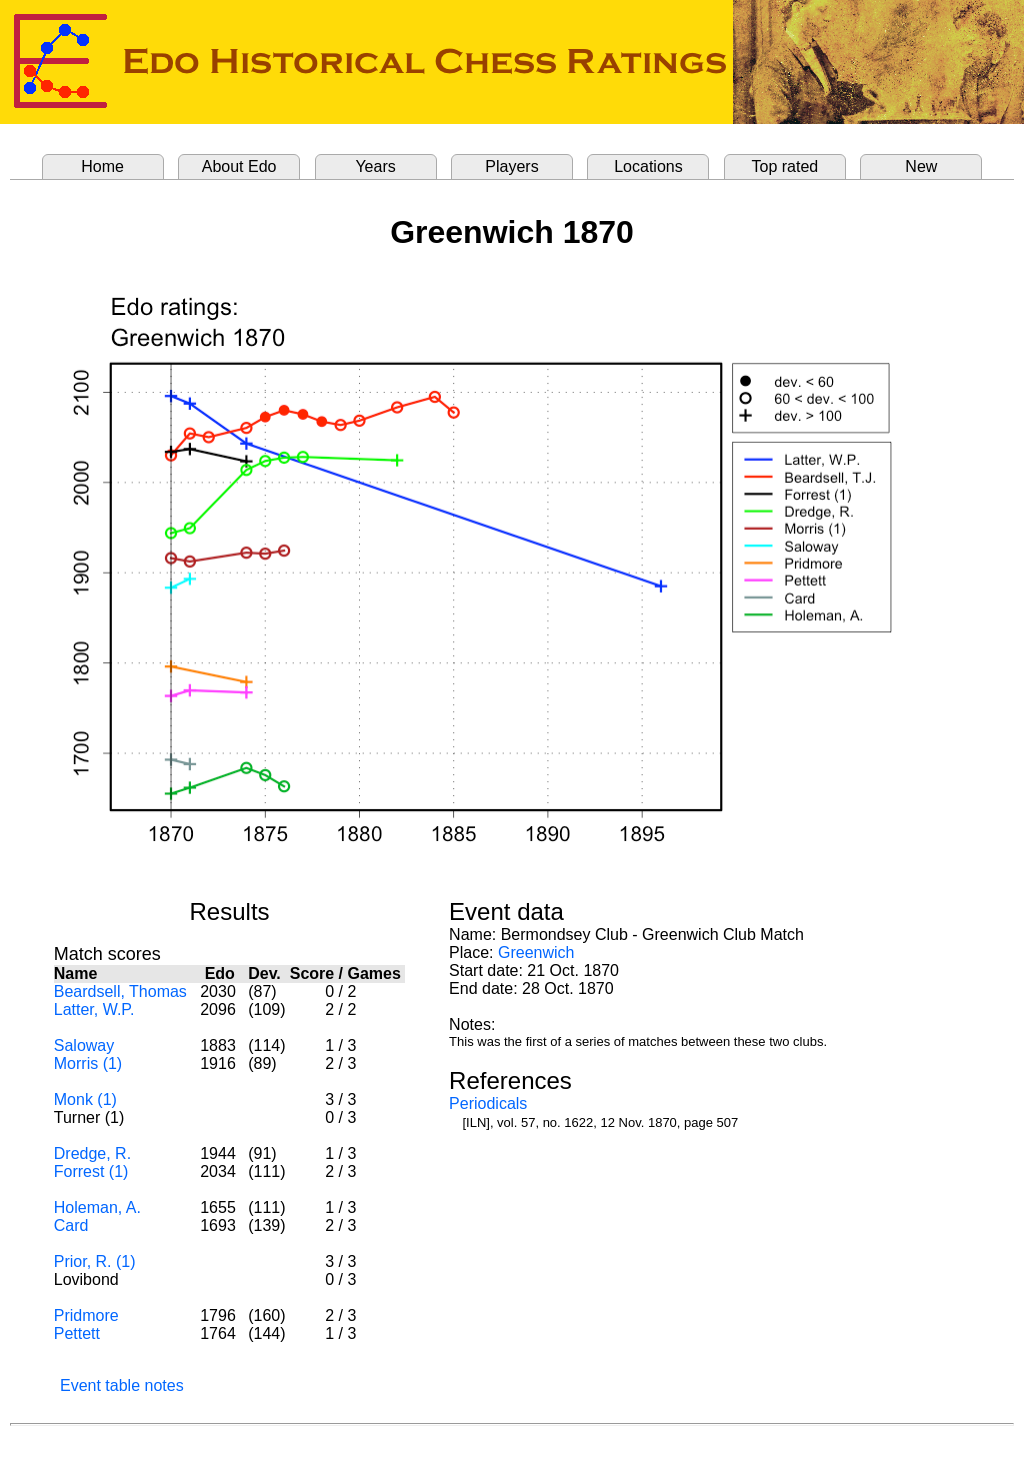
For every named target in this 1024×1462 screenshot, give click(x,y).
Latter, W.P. (94, 1009)
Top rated (785, 166)
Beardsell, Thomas (120, 991)
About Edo (239, 166)
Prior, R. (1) (95, 1261)
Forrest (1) (91, 1171)
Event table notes (122, 1385)
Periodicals (488, 1103)
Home (102, 166)
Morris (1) (88, 1063)
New (921, 166)
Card (71, 1225)
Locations (648, 166)
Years (375, 166)
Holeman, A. (97, 1207)
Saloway (84, 1045)
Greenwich (536, 952)
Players (511, 166)
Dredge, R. (92, 1153)
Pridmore (86, 1315)
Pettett (77, 1333)
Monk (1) (85, 1099)
